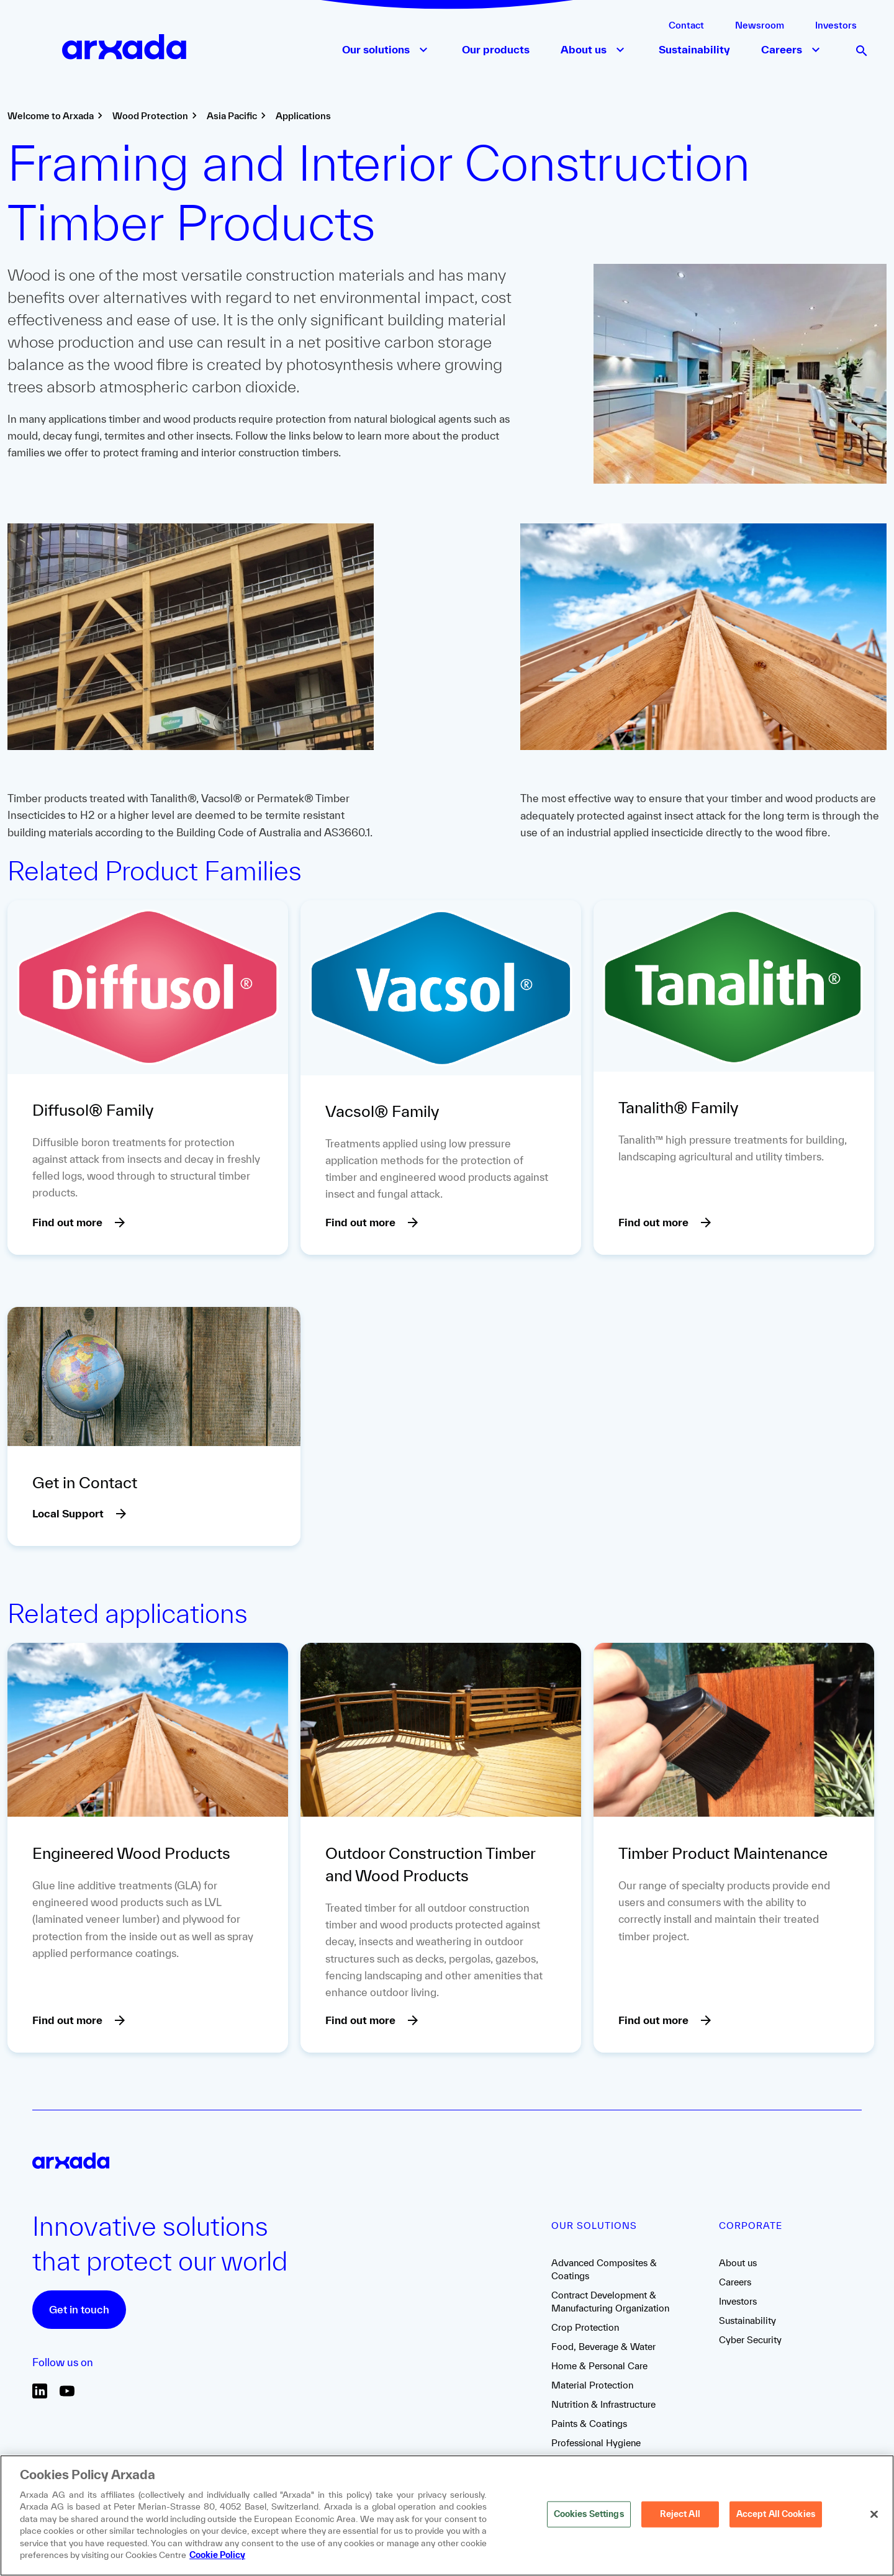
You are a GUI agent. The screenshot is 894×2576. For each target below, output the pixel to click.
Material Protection (592, 2385)
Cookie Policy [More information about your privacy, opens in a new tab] (217, 2555)
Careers (735, 2282)
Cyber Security (750, 2339)
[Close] (874, 2514)
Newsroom (759, 25)
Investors (836, 25)
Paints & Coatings (589, 2423)
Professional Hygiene (596, 2443)
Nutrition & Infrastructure (603, 2404)
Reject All (680, 2514)
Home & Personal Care (599, 2366)
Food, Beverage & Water (603, 2346)
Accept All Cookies (775, 2514)
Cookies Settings (589, 2514)
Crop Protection (585, 2327)
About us (738, 2262)
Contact (686, 25)
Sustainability (747, 2320)
